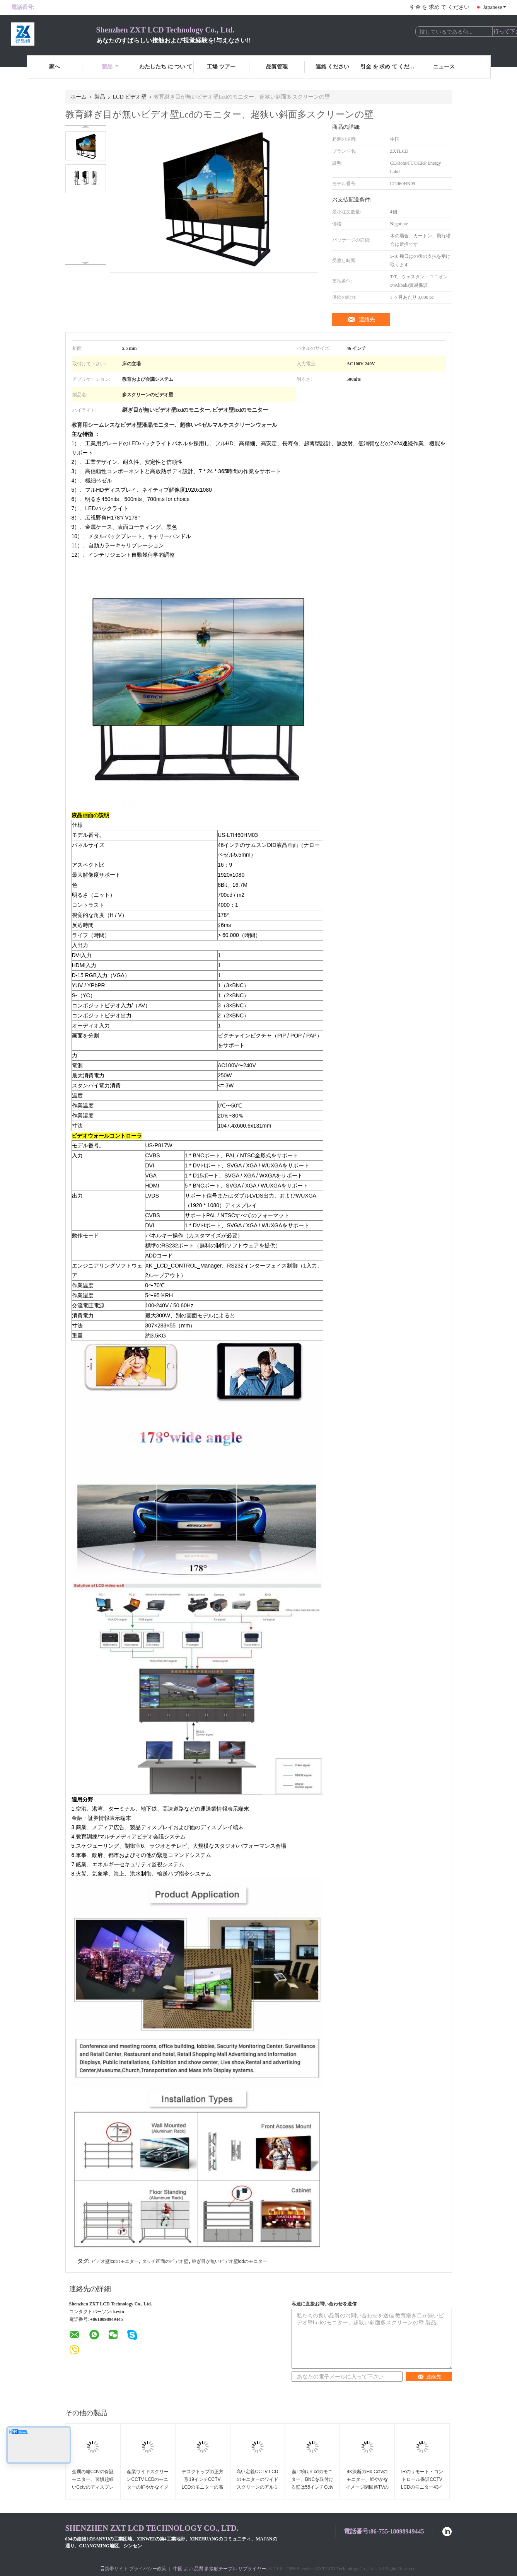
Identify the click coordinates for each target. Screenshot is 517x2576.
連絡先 (367, 319)
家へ (54, 67)
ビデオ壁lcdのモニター (115, 2261)
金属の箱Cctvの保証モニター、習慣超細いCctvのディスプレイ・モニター (93, 2483)
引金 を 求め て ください (439, 7)
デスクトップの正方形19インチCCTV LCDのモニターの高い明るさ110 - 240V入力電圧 (202, 2487)
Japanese (494, 7)
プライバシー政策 (147, 2568)
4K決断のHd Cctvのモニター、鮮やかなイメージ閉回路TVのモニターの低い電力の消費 (367, 2487)
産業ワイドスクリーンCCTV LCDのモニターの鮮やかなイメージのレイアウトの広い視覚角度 (147, 2487)
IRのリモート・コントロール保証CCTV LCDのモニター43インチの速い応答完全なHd (422, 2487)
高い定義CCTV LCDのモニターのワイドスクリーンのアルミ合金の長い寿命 (257, 2483)
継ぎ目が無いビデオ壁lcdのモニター (229, 2261)
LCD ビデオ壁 (130, 97)
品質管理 (277, 67)
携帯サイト (114, 2568)
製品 (110, 67)
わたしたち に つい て (165, 67)
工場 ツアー (221, 67)
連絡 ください (333, 67)
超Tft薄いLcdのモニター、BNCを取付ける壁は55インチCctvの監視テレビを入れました (312, 2487)
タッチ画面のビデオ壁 (165, 2261)
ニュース (444, 67)
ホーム (78, 97)
